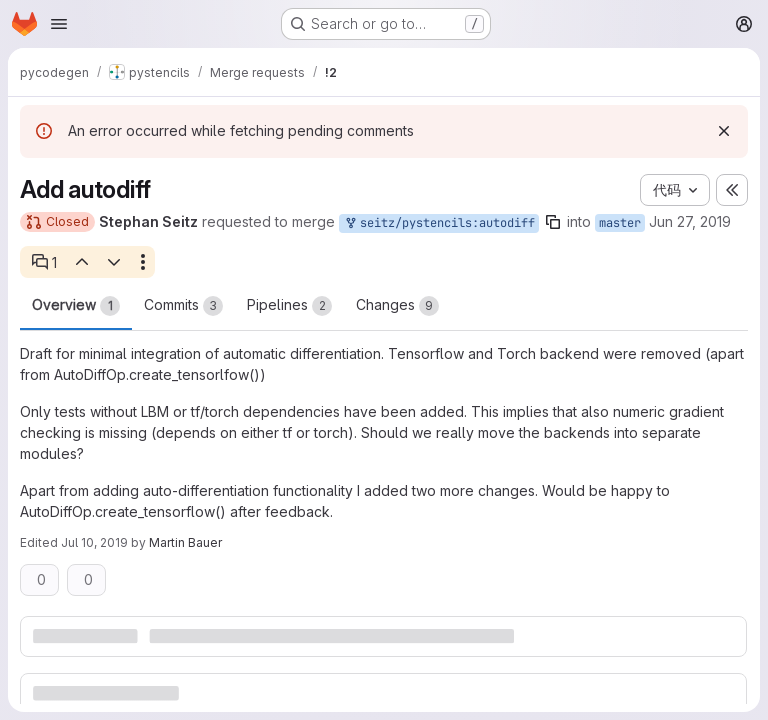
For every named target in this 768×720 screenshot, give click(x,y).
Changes (397, 306)
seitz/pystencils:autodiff (439, 223)
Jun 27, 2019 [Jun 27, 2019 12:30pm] (690, 221)
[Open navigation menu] (59, 24)
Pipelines (289, 306)
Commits (183, 306)
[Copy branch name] (553, 222)
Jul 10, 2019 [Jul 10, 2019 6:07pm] (94, 542)
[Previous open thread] (81, 262)
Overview (76, 306)
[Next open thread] (114, 262)
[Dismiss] (724, 131)
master (620, 223)
